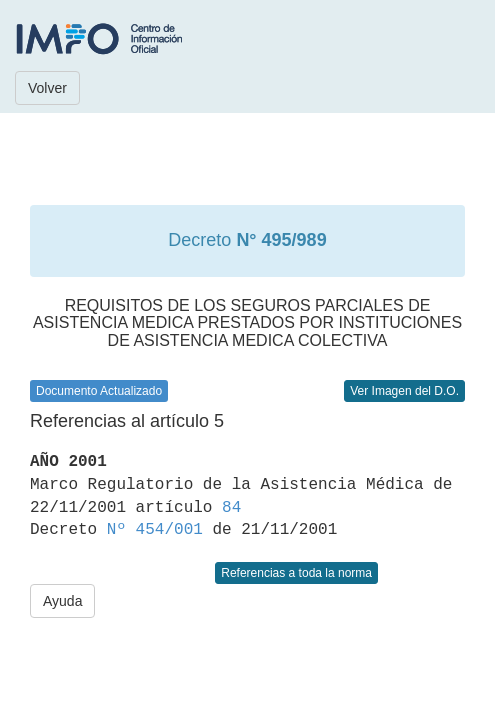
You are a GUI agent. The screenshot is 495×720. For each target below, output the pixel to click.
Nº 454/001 (155, 530)
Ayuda (62, 601)
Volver (47, 88)
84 (231, 508)
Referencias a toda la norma (296, 573)
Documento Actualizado (99, 391)
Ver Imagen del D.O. (404, 391)
